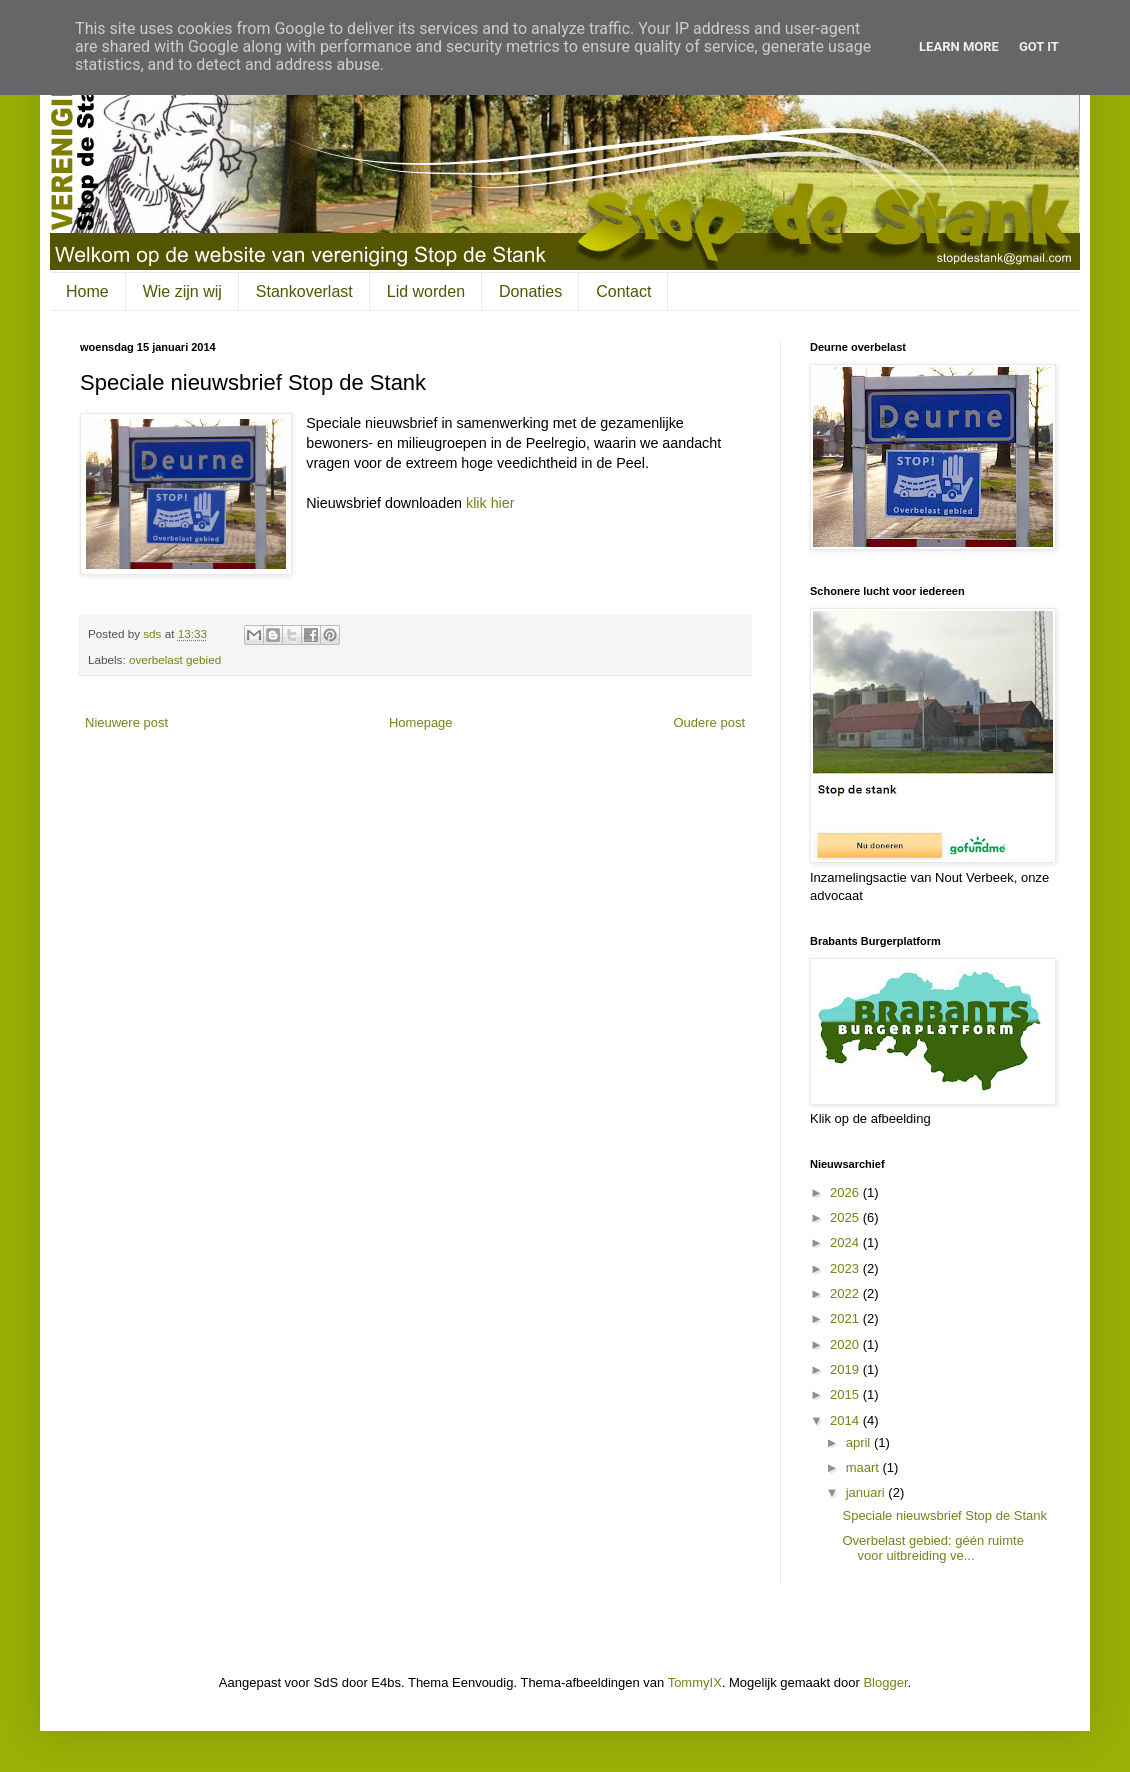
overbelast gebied (175, 659)
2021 (846, 1318)
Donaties (530, 291)
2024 (846, 1242)
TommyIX (695, 1682)
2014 (846, 1420)
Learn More (959, 46)
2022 (846, 1293)
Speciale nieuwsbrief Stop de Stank (944, 1515)
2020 (846, 1344)
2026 (846, 1192)
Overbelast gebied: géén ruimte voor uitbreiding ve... (932, 1548)
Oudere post (709, 722)
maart (864, 1467)
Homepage (421, 722)
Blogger (885, 1682)
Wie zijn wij (182, 291)
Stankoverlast (304, 291)
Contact (623, 291)
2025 (846, 1217)
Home (87, 291)
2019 (846, 1369)
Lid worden (426, 291)
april (860, 1442)
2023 (846, 1268)
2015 (846, 1394)
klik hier (490, 503)
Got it (1039, 46)
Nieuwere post (126, 722)
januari (867, 1492)
